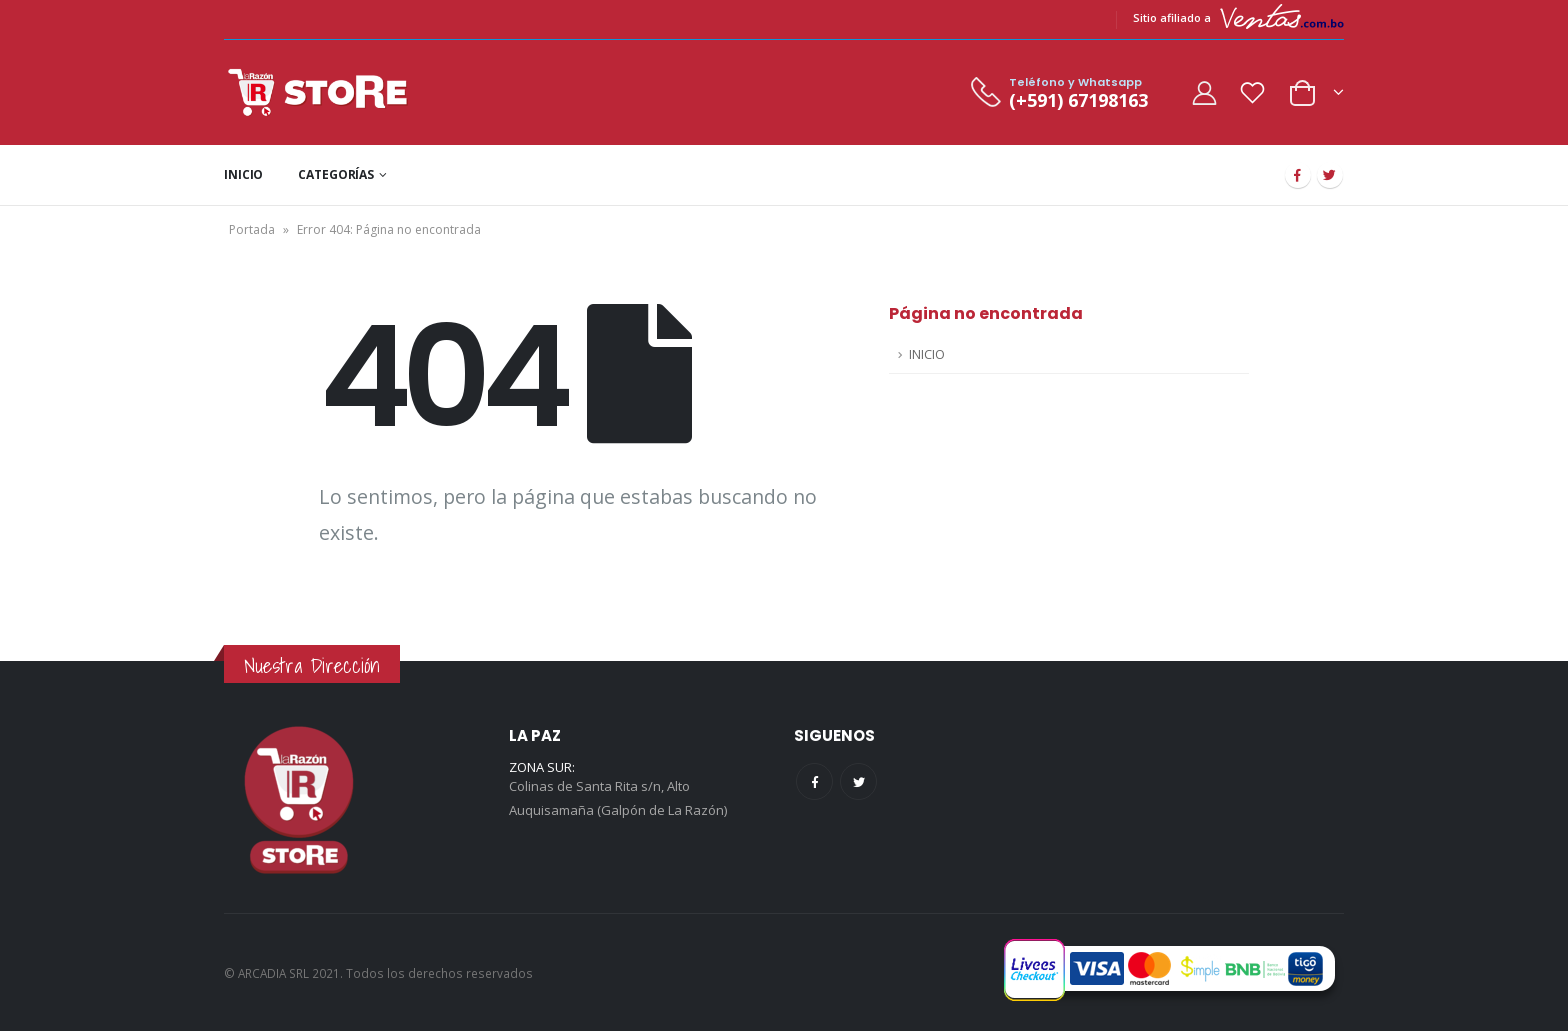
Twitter (858, 781)
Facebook (814, 781)
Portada (252, 229)
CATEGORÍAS (336, 174)
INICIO (243, 174)
